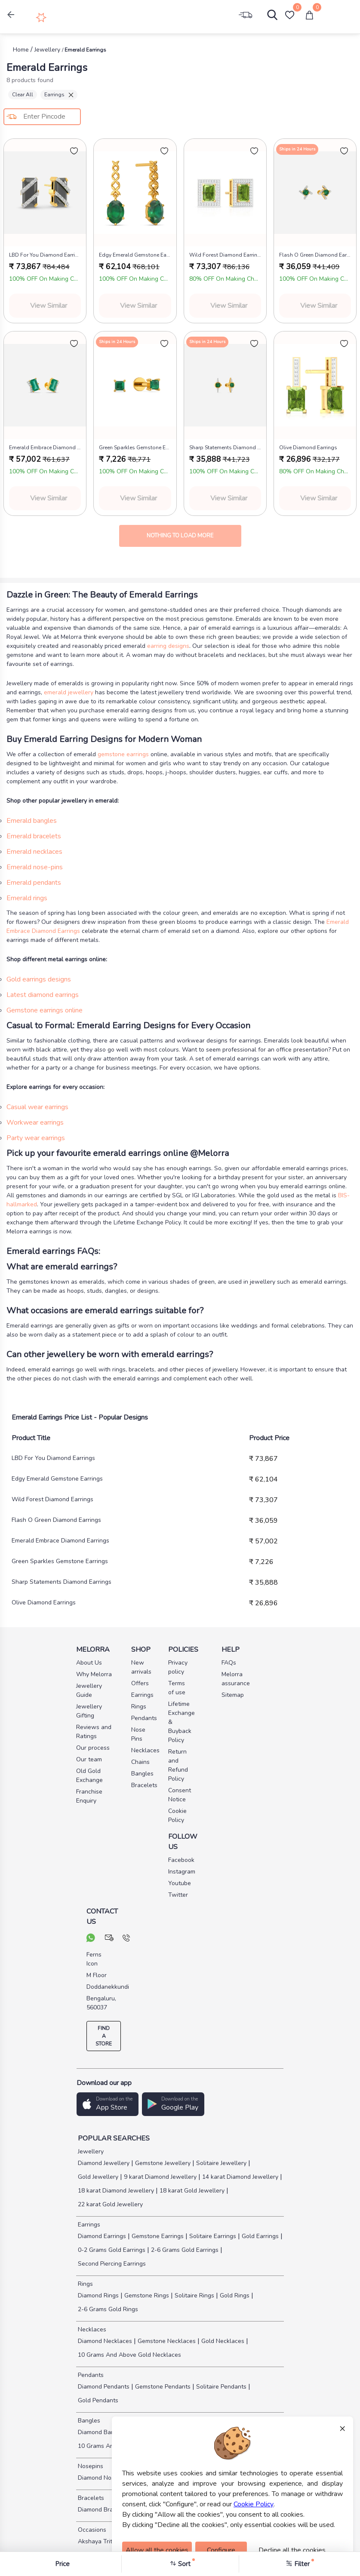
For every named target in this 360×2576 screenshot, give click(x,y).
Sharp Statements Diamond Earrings (61, 1582)
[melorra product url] (45, 192)
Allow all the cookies (157, 2550)
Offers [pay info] (140, 1683)
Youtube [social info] (179, 1883)
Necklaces (91, 2329)
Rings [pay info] (138, 1706)
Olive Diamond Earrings (44, 1602)
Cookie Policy (254, 2504)
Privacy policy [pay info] (178, 1667)
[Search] (268, 17)
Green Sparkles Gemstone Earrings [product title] (135, 447)
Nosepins (89, 2466)
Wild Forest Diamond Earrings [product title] (225, 254)
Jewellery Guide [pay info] (89, 1690)
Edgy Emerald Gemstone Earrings (57, 1479)
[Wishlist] (289, 15)
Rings (84, 2284)
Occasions (91, 2530)
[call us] (126, 1938)
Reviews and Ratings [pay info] (93, 1731)
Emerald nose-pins (34, 867)
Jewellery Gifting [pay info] (89, 1711)
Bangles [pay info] (142, 1773)
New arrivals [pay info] (141, 1667)
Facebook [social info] (180, 1860)
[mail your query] (109, 1938)
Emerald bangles (31, 820)
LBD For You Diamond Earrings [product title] (45, 254)
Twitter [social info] (178, 1895)
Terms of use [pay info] (176, 1687)
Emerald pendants (33, 882)
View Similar (48, 305)
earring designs (168, 646)
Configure (221, 2550)
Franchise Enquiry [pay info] (89, 1796)
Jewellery (90, 2151)
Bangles (88, 2421)
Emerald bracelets (33, 836)
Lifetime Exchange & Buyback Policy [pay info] (180, 1722)
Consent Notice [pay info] (179, 1794)
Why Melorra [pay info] (94, 1674)
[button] (11, 15)
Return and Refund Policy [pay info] (178, 1765)
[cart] (309, 15)
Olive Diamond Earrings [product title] (308, 447)
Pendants (90, 2375)
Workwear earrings (35, 1122)
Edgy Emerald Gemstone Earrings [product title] (135, 254)
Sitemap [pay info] (227, 1695)
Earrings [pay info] (142, 1695)
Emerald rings (26, 898)
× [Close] (342, 2428)
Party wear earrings (35, 1138)
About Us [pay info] (89, 1663)
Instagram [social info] (180, 1872)
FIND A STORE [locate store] (103, 2036)
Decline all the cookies (292, 2550)
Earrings (59, 94)
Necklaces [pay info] (143, 1750)
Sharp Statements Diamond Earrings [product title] (225, 447)
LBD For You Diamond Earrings (53, 1458)
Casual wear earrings (37, 1107)
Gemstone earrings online (44, 1010)
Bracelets (90, 2498)
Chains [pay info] (140, 1762)
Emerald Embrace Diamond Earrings (60, 1540)
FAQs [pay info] (227, 1663)
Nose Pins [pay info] (138, 1734)
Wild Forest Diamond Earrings (52, 1499)
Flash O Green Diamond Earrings (56, 1520)
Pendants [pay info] (143, 1718)
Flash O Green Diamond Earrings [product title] (315, 254)
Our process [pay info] (93, 1748)
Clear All (22, 94)
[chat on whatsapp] (90, 1938)
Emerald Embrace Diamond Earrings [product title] (45, 447)
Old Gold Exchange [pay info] (89, 1775)
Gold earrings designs (38, 979)
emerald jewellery (68, 692)
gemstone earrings (123, 754)
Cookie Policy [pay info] (177, 1815)
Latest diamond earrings (42, 995)
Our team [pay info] (89, 1759)
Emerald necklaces (34, 851)
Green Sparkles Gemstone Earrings (60, 1561)
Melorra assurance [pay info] (227, 1678)
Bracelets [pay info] (143, 1785)
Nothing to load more (180, 536)
